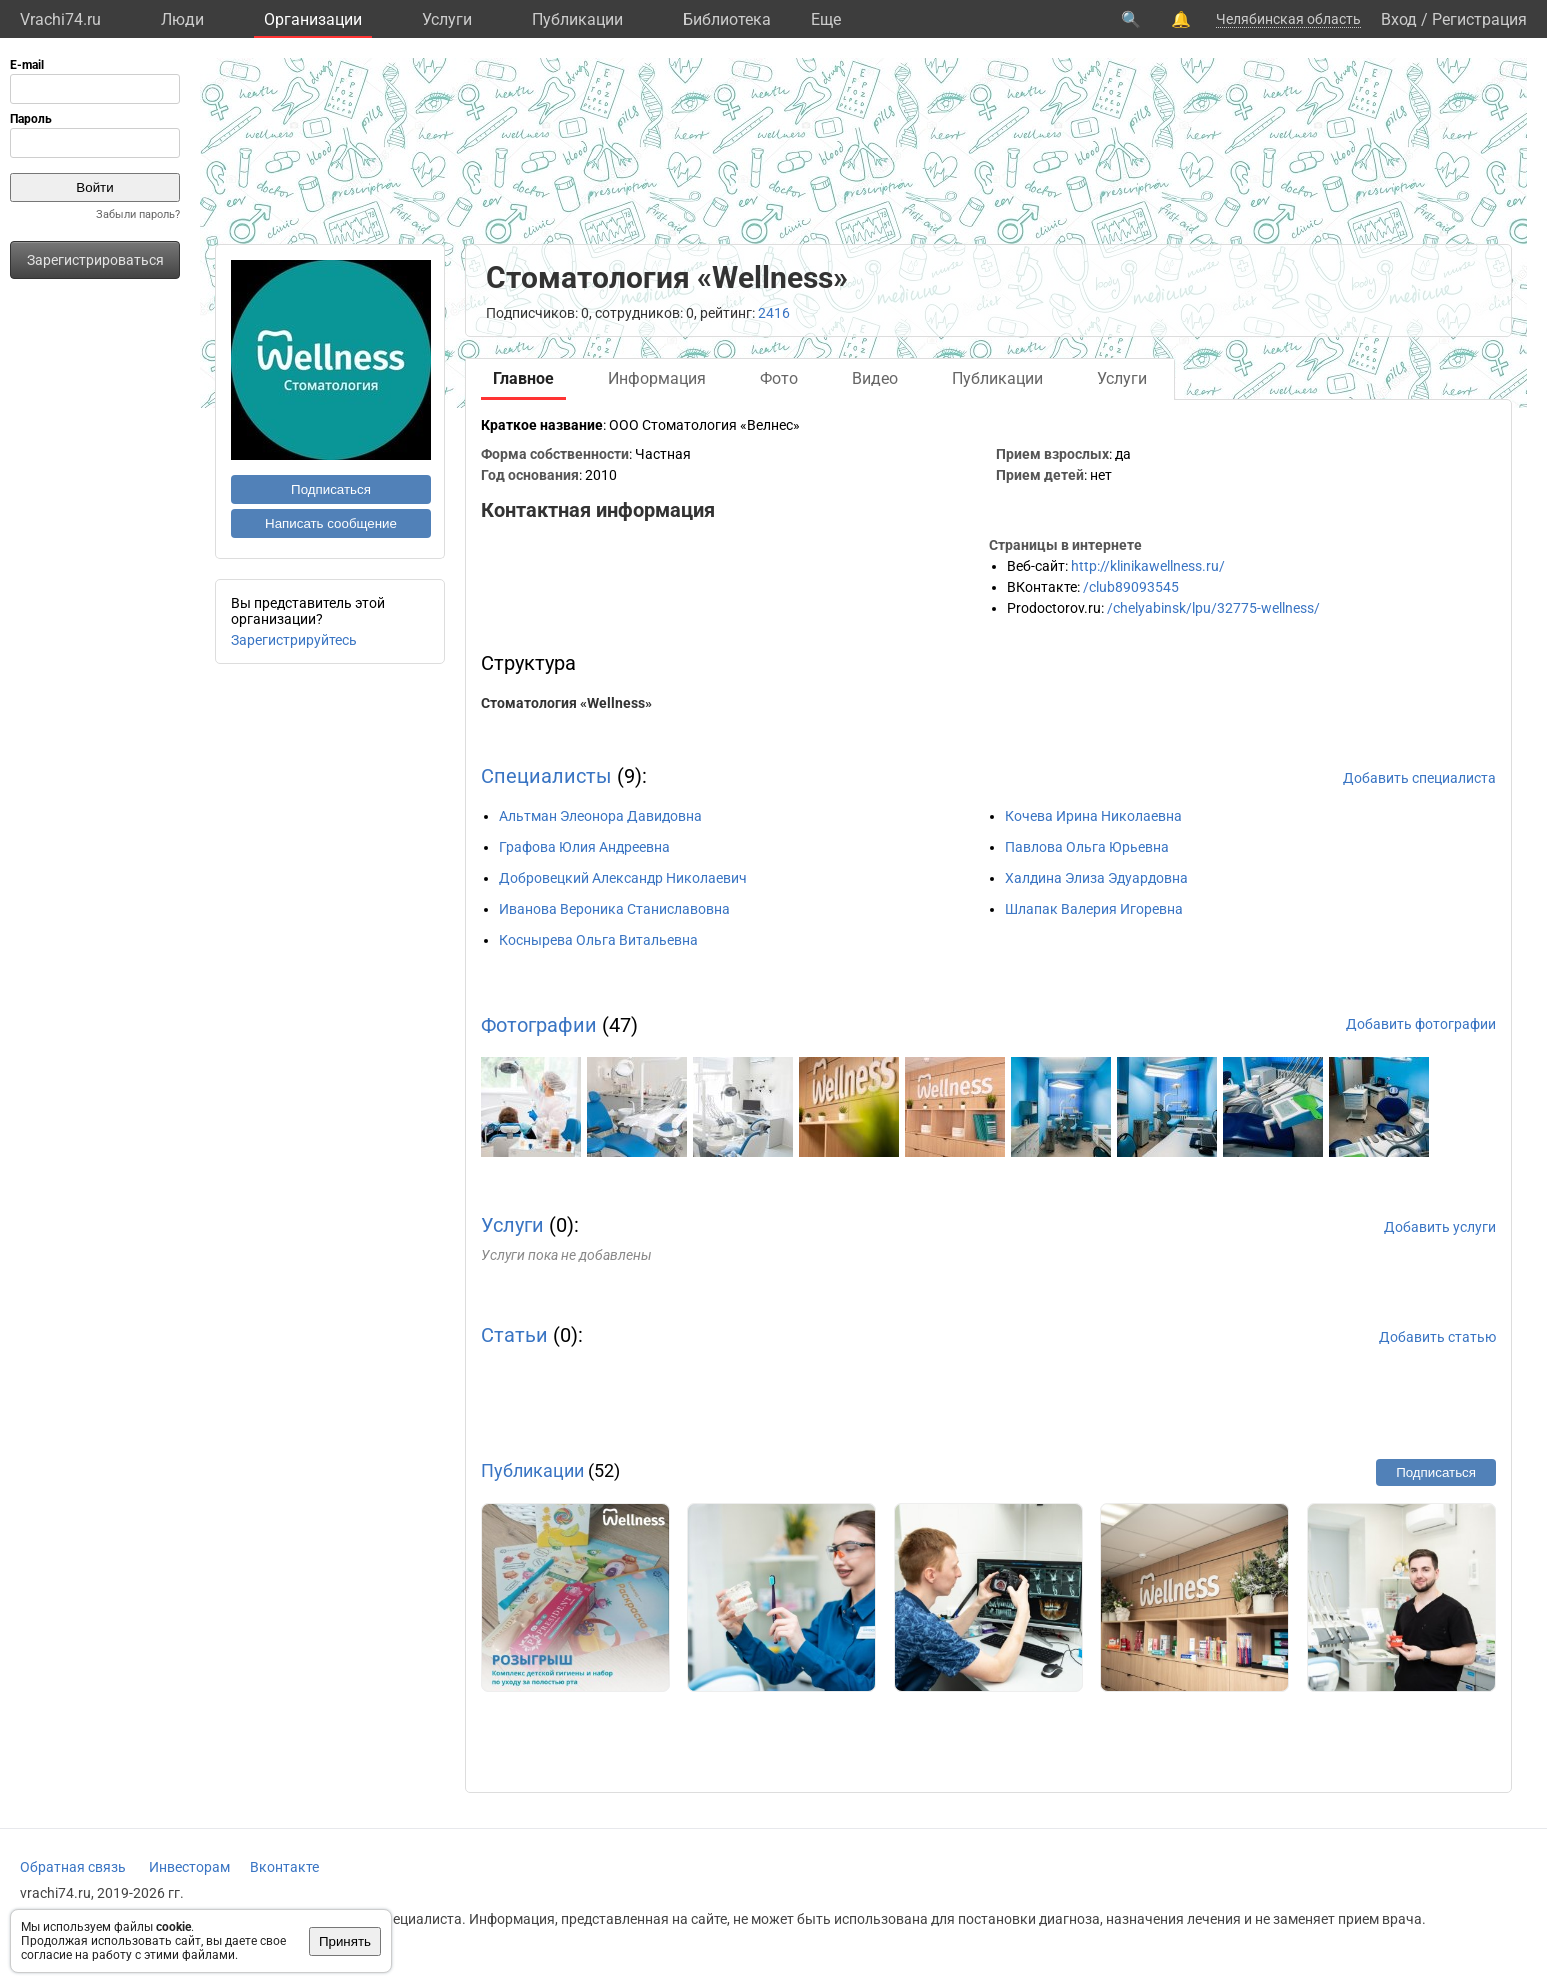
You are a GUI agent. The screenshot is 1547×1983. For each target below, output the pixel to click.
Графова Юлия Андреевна (584, 847)
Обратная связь (73, 1867)
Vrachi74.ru (60, 19)
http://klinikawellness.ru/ (1148, 566)
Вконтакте (284, 1867)
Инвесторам (189, 1867)
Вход (1399, 19)
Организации (313, 19)
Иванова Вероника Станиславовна (614, 909)
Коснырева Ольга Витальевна (598, 940)
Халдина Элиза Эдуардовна (1096, 878)
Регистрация (1479, 19)
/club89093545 (1131, 587)
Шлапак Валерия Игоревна (1094, 909)
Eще (826, 19)
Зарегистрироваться (95, 260)
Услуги (447, 19)
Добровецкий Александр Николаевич (623, 878)
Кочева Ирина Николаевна (1093, 816)
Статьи (514, 1335)
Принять (345, 1941)
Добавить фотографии (1421, 1024)
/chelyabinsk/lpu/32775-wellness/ (1213, 608)
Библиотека (727, 19)
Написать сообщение (331, 523)
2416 (774, 313)
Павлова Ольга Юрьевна (1087, 847)
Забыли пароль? (138, 214)
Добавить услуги (1440, 1227)
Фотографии (539, 1025)
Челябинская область (1288, 19)
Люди (182, 19)
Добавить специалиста (1419, 778)
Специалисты (546, 776)
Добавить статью (1437, 1337)
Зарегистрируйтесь (294, 640)
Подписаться (331, 489)
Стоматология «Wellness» (566, 703)
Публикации (577, 19)
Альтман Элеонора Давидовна (600, 816)
